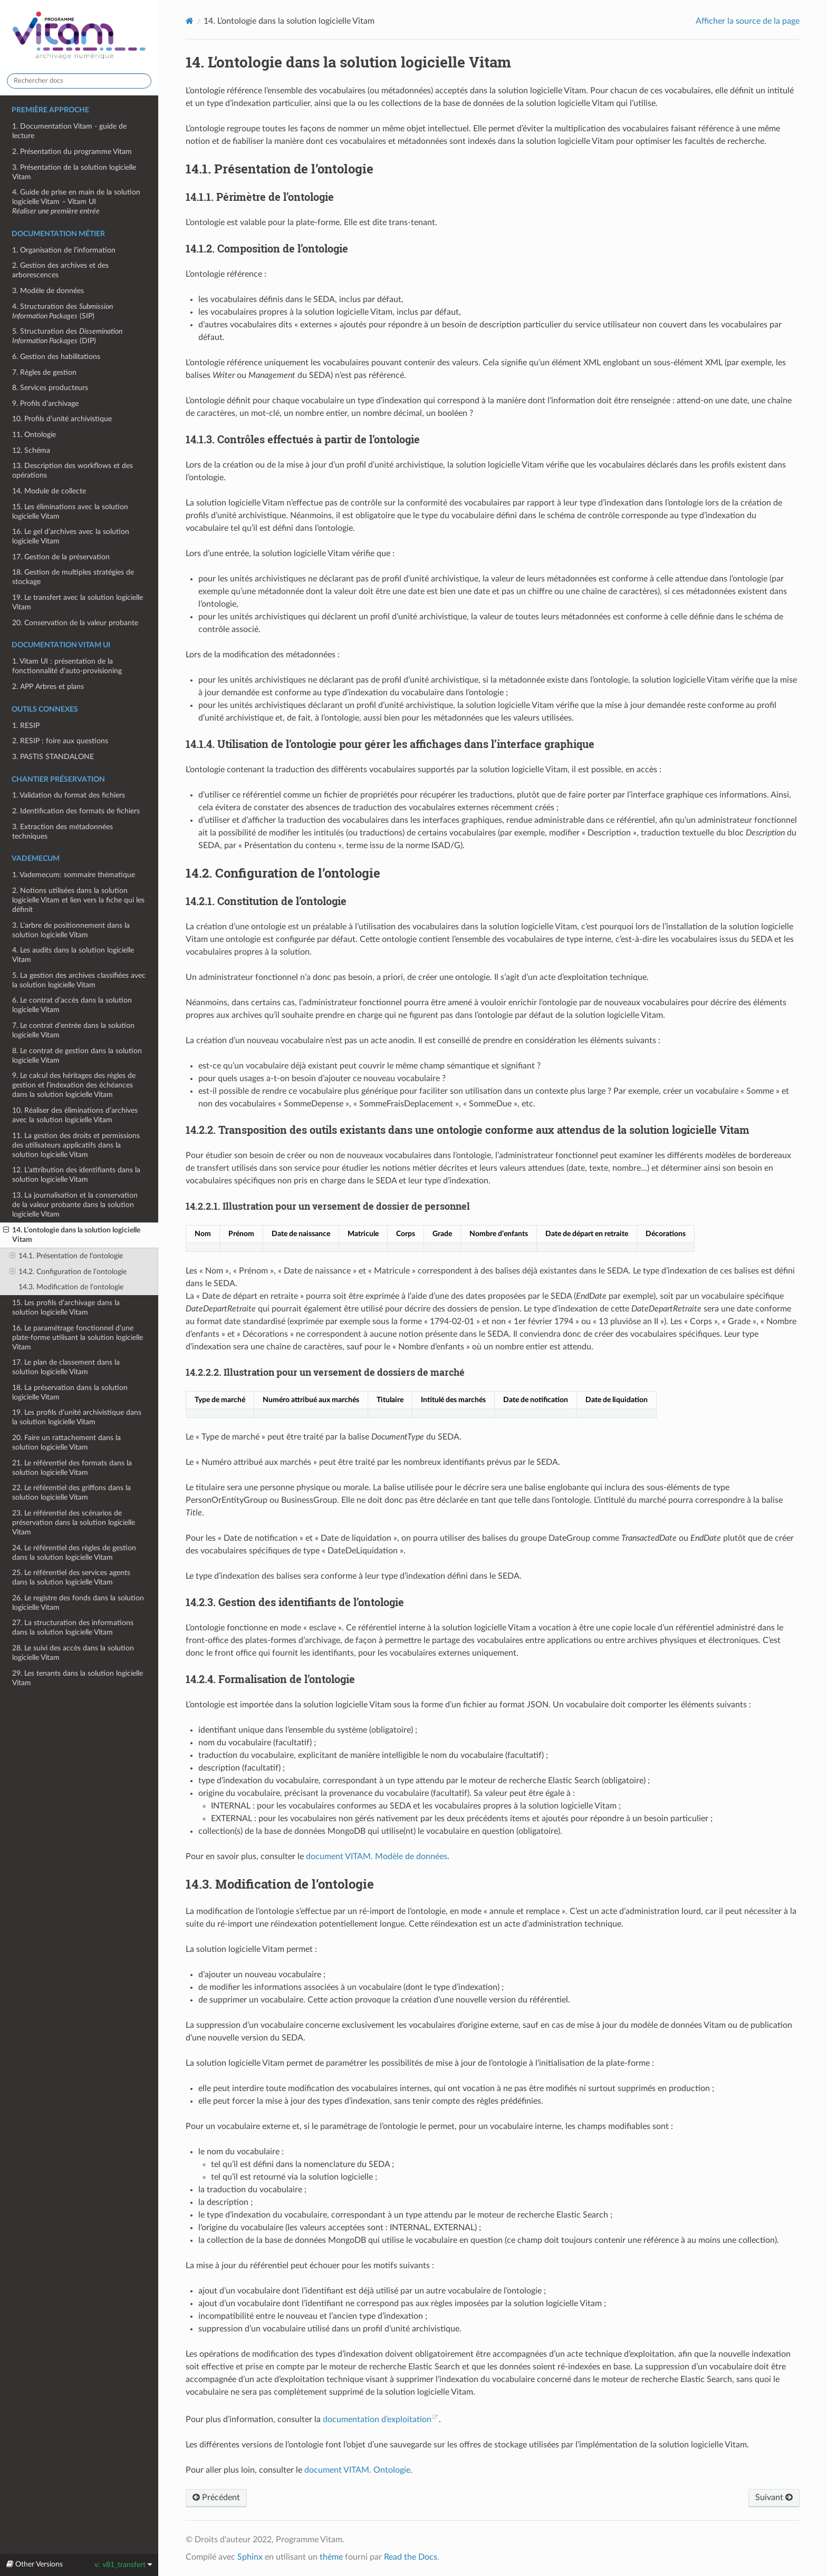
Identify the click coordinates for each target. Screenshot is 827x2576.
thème (331, 2557)
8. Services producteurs (50, 388)
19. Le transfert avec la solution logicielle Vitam (77, 602)
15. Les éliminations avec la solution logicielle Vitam (70, 511)
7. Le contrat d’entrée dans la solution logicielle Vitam (73, 1030)
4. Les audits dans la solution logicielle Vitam (73, 955)
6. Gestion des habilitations (56, 357)
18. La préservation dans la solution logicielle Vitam (70, 1392)
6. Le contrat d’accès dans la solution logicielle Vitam (72, 1005)
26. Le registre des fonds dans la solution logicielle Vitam (78, 1602)
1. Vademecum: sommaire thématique (73, 875)
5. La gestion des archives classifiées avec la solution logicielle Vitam (79, 980)
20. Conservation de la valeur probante (75, 623)
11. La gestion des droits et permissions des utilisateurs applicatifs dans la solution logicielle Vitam (76, 1145)
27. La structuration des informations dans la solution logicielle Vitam (72, 1627)
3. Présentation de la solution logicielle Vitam (74, 172)
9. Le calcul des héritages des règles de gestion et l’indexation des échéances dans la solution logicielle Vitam (74, 1085)
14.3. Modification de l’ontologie (70, 1287)
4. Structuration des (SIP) (62, 311)
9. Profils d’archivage (45, 403)
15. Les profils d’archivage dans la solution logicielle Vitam (66, 1307)
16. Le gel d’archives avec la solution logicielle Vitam (70, 536)
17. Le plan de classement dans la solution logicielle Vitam (66, 1367)
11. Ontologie (34, 435)
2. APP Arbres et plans (48, 687)
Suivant (774, 2497)
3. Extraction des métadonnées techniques (62, 831)
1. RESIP (26, 726)
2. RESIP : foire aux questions (60, 741)
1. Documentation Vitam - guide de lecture (69, 131)
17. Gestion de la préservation (61, 557)
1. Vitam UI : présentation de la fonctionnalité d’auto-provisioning (67, 666)
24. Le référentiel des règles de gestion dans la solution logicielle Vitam (74, 1552)
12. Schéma (31, 450)
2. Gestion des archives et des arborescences (60, 270)
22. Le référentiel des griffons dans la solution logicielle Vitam (71, 1492)
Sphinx (250, 2557)
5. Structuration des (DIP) (67, 336)
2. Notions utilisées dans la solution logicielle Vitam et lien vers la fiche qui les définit (78, 900)
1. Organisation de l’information (64, 250)
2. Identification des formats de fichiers (76, 811)
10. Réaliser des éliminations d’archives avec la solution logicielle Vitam (75, 1115)
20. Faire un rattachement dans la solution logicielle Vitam (66, 1442)
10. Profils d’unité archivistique (62, 419)
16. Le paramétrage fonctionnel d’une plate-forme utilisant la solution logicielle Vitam (77, 1337)
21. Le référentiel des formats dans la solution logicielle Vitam (72, 1467)
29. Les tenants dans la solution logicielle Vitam (77, 1678)
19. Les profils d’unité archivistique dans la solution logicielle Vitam (76, 1417)
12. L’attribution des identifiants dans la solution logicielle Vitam (76, 1174)
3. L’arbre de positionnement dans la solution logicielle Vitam (71, 930)
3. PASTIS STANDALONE (53, 757)
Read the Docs (410, 2557)
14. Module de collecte (49, 491)
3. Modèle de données (48, 291)
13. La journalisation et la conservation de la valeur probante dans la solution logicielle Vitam (75, 1204)
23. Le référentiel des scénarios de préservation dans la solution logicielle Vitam (73, 1522)
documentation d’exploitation (377, 2419)
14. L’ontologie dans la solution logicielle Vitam (71, 1234)
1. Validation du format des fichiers (68, 795)
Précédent (216, 2497)
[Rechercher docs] (79, 81)
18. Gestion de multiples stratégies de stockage (73, 577)
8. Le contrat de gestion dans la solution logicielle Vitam (77, 1055)
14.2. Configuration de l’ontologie (68, 1272)
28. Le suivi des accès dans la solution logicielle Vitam (73, 1652)
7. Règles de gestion (44, 372)
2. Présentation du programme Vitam (72, 151)
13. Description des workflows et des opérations (72, 470)
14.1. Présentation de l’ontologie (66, 1256)
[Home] (190, 20)
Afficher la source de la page (748, 21)
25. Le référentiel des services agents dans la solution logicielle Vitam (71, 1577)
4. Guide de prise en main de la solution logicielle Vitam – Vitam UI (76, 201)
